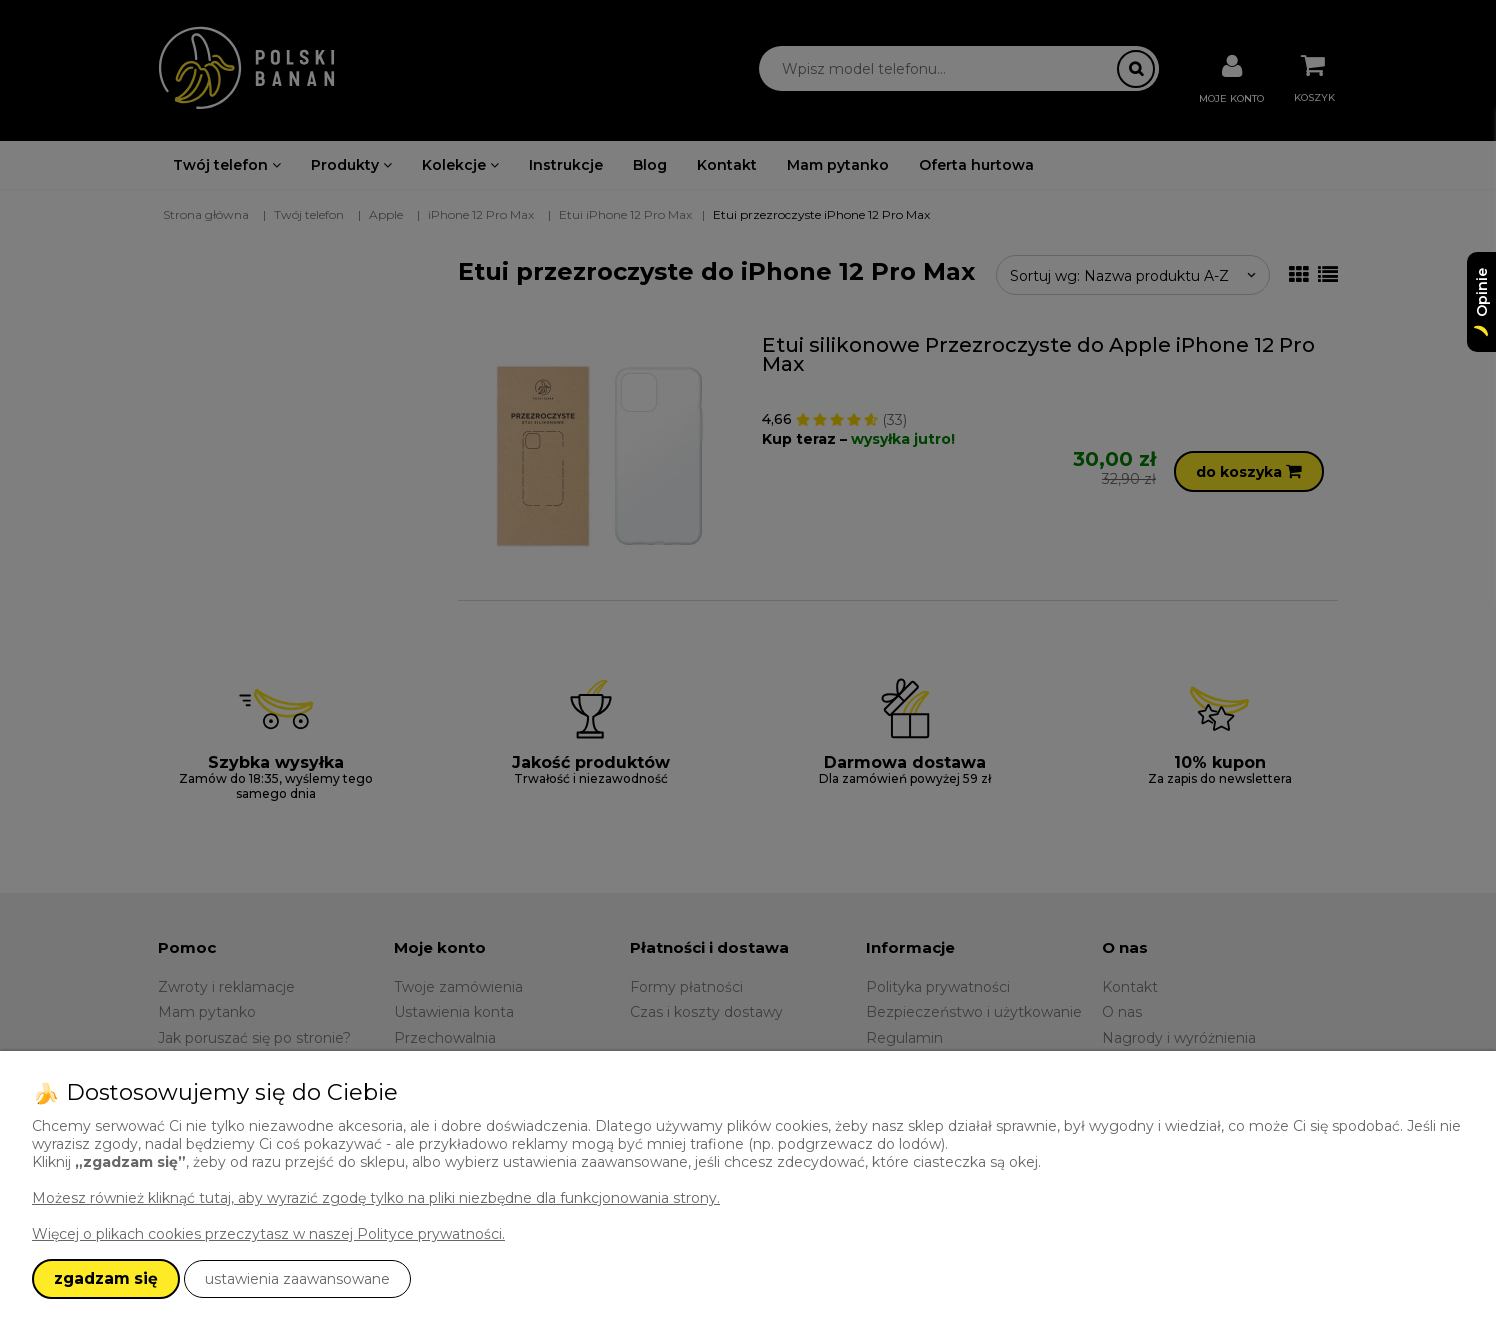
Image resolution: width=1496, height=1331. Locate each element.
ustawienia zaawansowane (297, 1279)
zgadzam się (106, 1278)
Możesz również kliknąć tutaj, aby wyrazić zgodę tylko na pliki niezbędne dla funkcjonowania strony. (376, 1198)
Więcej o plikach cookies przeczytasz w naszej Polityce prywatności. (268, 1234)
